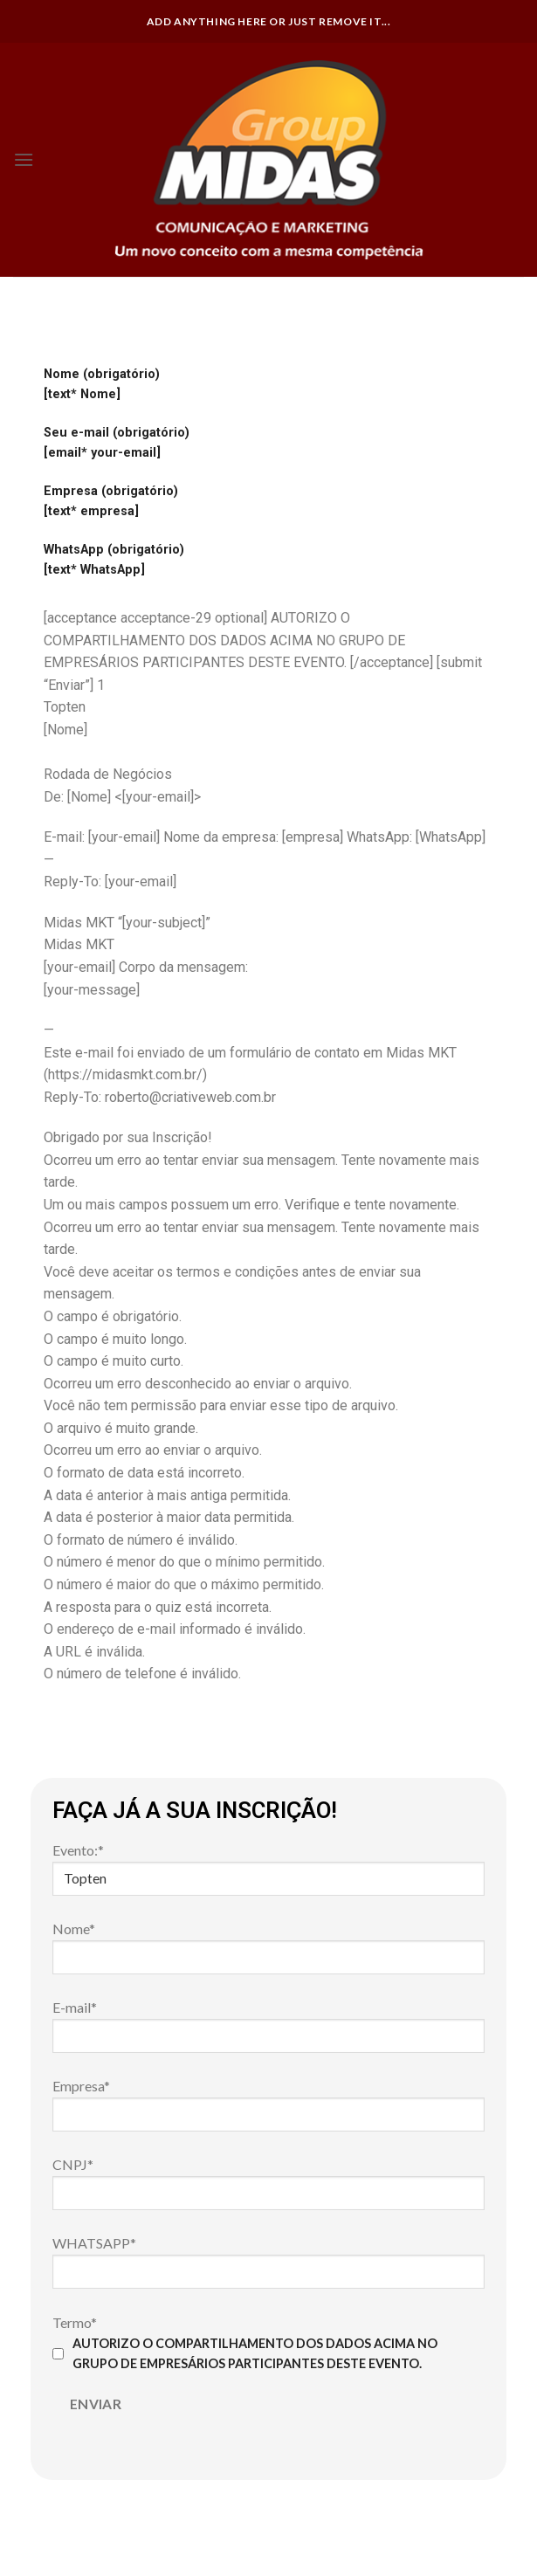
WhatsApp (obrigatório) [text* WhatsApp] (114, 559)
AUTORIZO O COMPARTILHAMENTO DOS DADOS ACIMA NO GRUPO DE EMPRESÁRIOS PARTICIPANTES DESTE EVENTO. (244, 2353)
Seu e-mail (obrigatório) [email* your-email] (116, 442)
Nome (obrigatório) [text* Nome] (102, 384)
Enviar (96, 2404)
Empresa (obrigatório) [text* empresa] (111, 501)
